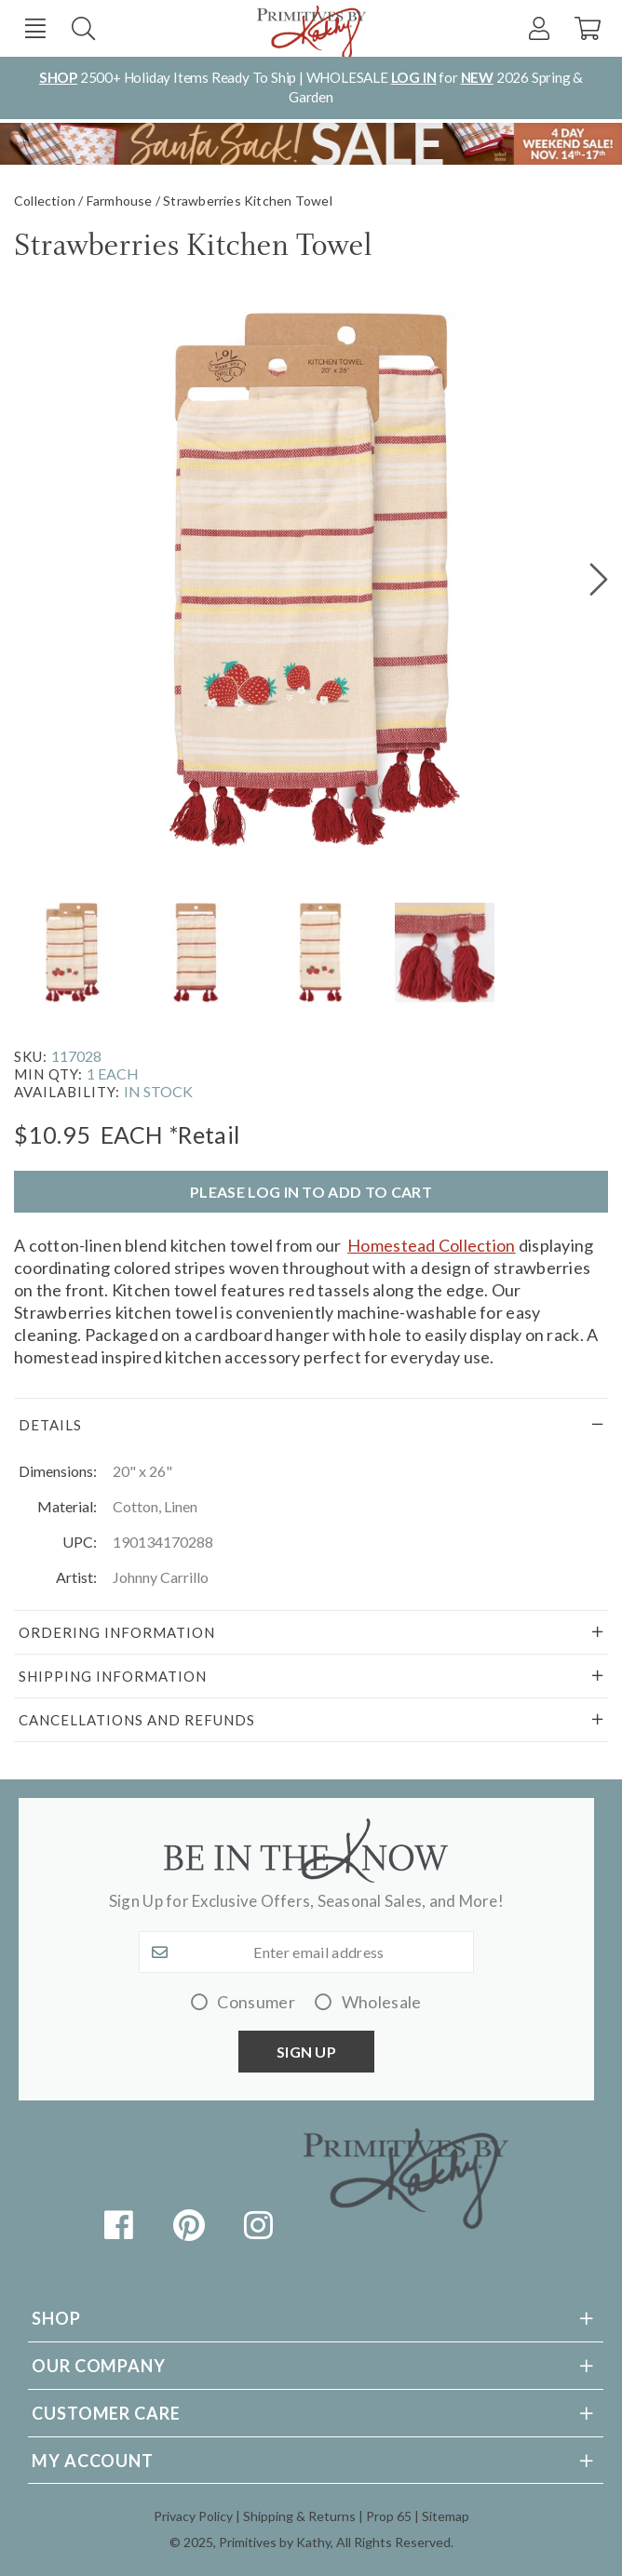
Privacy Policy (193, 2516)
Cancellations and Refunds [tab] (137, 1719)
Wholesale (382, 2002)
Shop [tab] (56, 2318)
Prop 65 (389, 2516)
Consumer (256, 2002)
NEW (477, 77)
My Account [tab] (93, 2460)
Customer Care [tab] (106, 2413)
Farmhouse (120, 200)
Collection (44, 200)
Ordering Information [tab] (117, 1632)
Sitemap (445, 2516)
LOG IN (414, 77)
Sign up (306, 2051)
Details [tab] (50, 1424)
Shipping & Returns (299, 2516)
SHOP (58, 77)
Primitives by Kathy (275, 2542)
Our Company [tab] (99, 2365)
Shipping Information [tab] (113, 1676)
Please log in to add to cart (311, 1192)
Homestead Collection (431, 1245)
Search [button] (83, 28)
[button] (34, 28)
